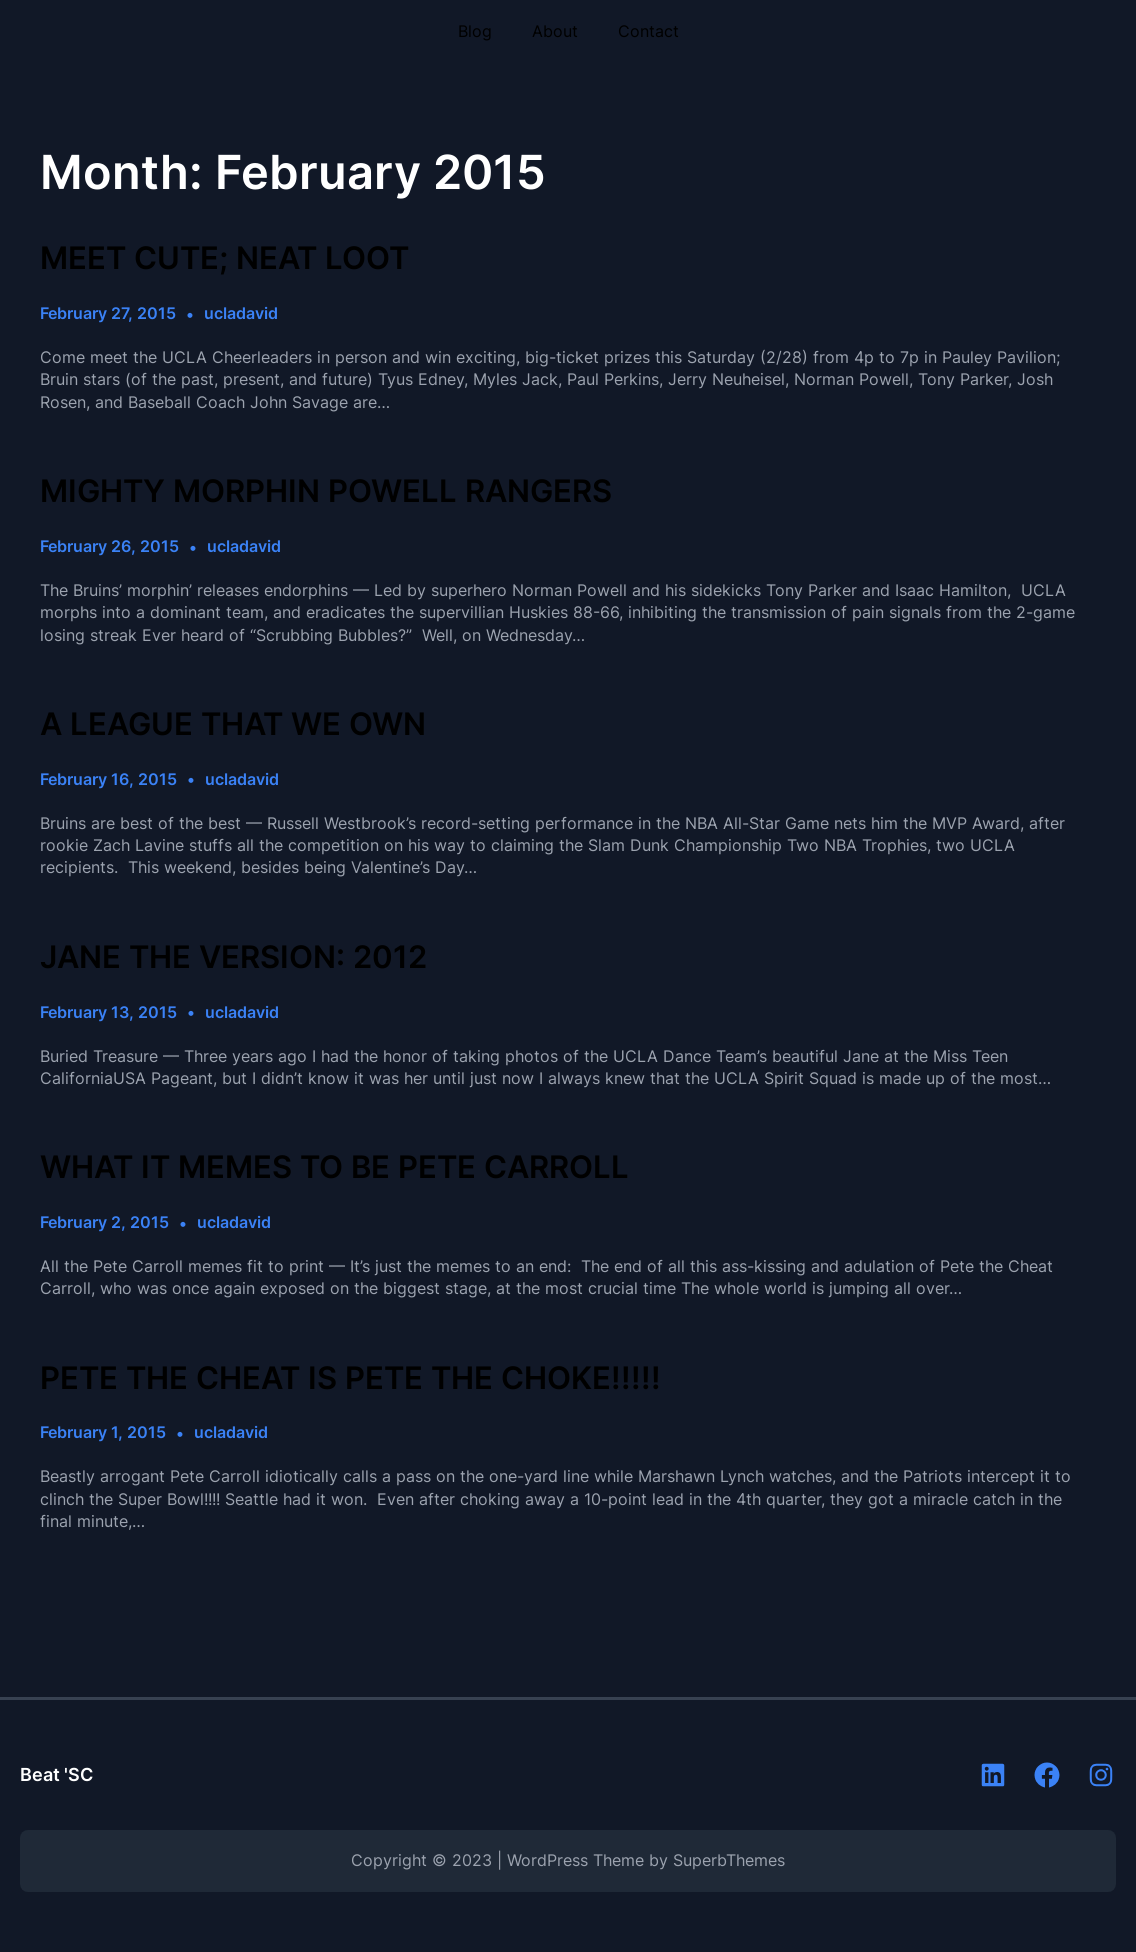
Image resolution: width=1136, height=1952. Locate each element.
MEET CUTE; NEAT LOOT (224, 258)
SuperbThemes (729, 1860)
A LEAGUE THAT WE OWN (233, 724)
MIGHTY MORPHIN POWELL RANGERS (326, 491)
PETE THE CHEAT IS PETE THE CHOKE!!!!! (350, 1378)
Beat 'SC (56, 1774)
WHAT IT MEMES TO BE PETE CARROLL (334, 1167)
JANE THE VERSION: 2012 (233, 957)
